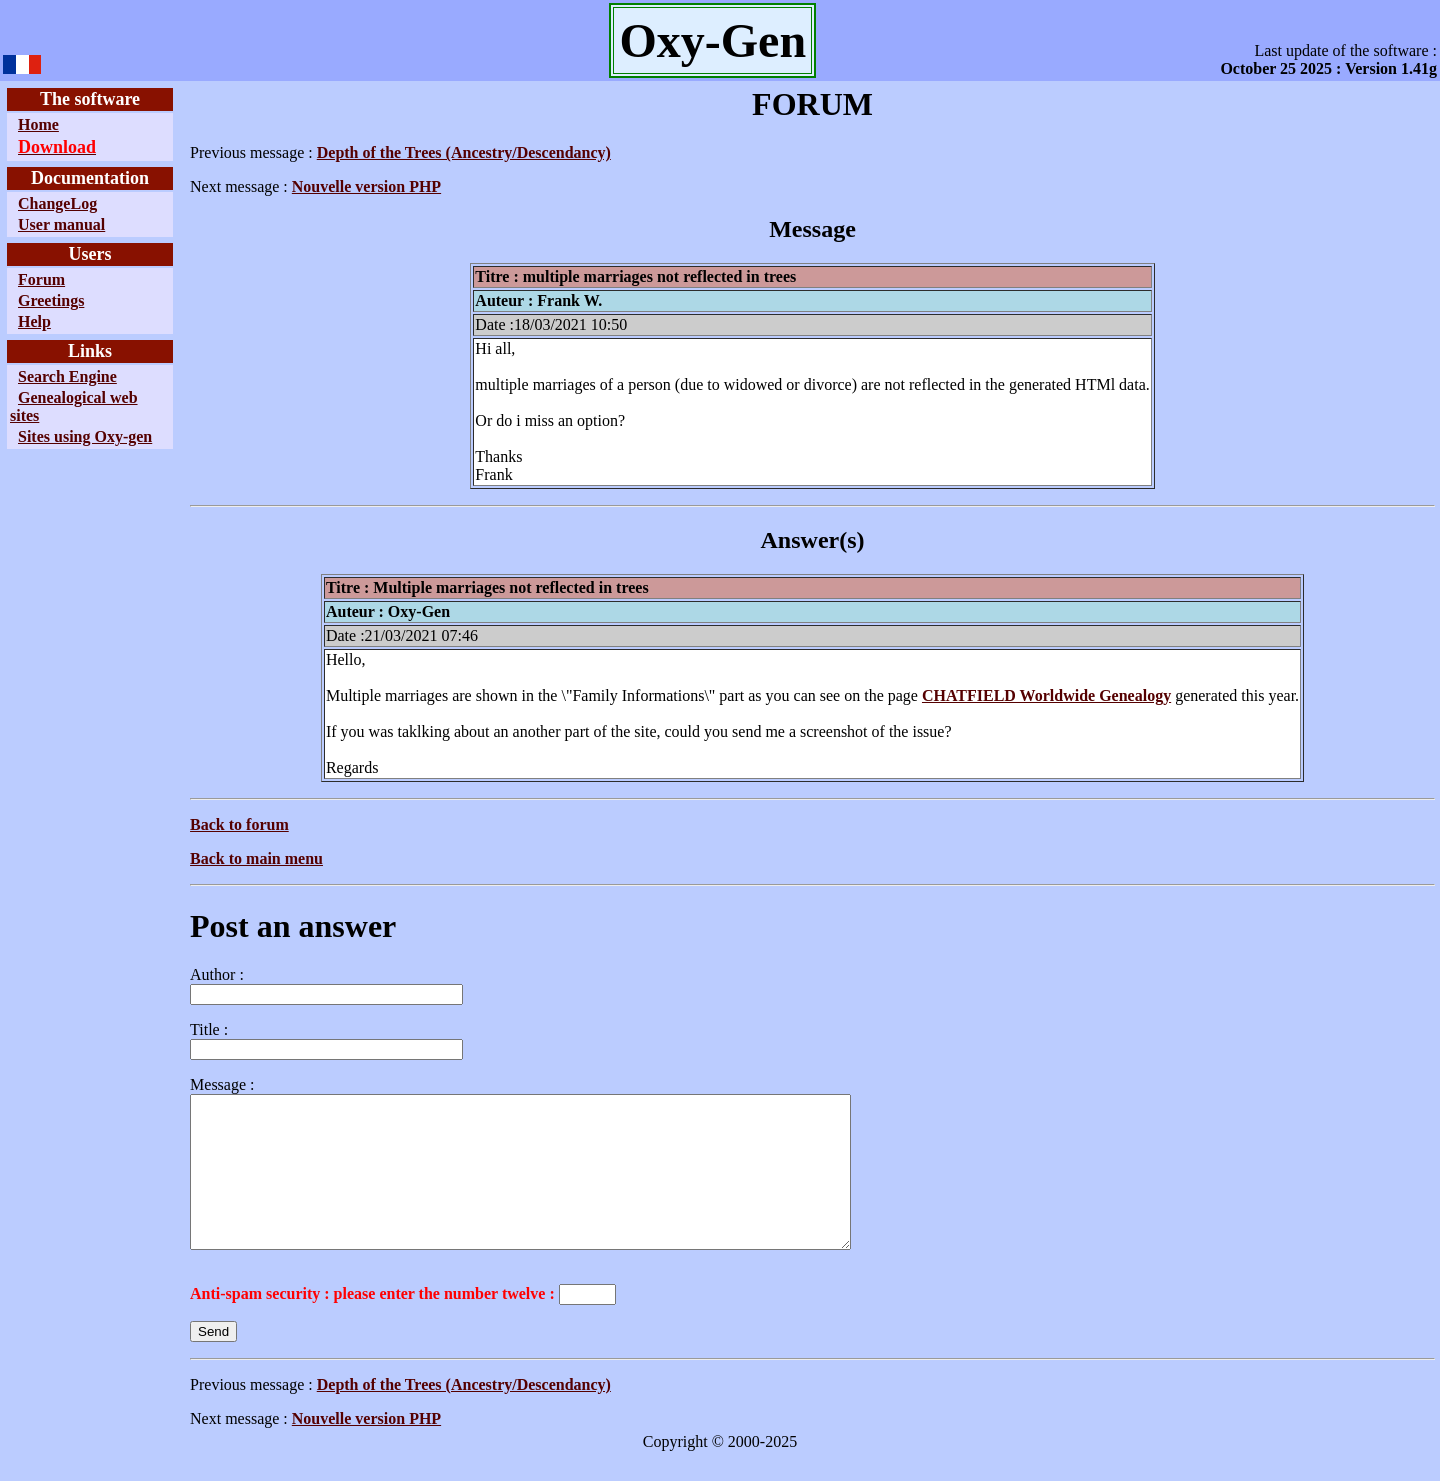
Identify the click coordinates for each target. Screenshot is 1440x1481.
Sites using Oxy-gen (85, 436)
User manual (61, 224)
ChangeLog (57, 203)
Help (34, 321)
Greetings (51, 300)
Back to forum (239, 824)
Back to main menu (256, 858)
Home (38, 124)
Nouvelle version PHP (366, 186)
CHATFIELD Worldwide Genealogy (1046, 695)
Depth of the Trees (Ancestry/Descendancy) (464, 152)
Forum (41, 279)
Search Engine (67, 376)
